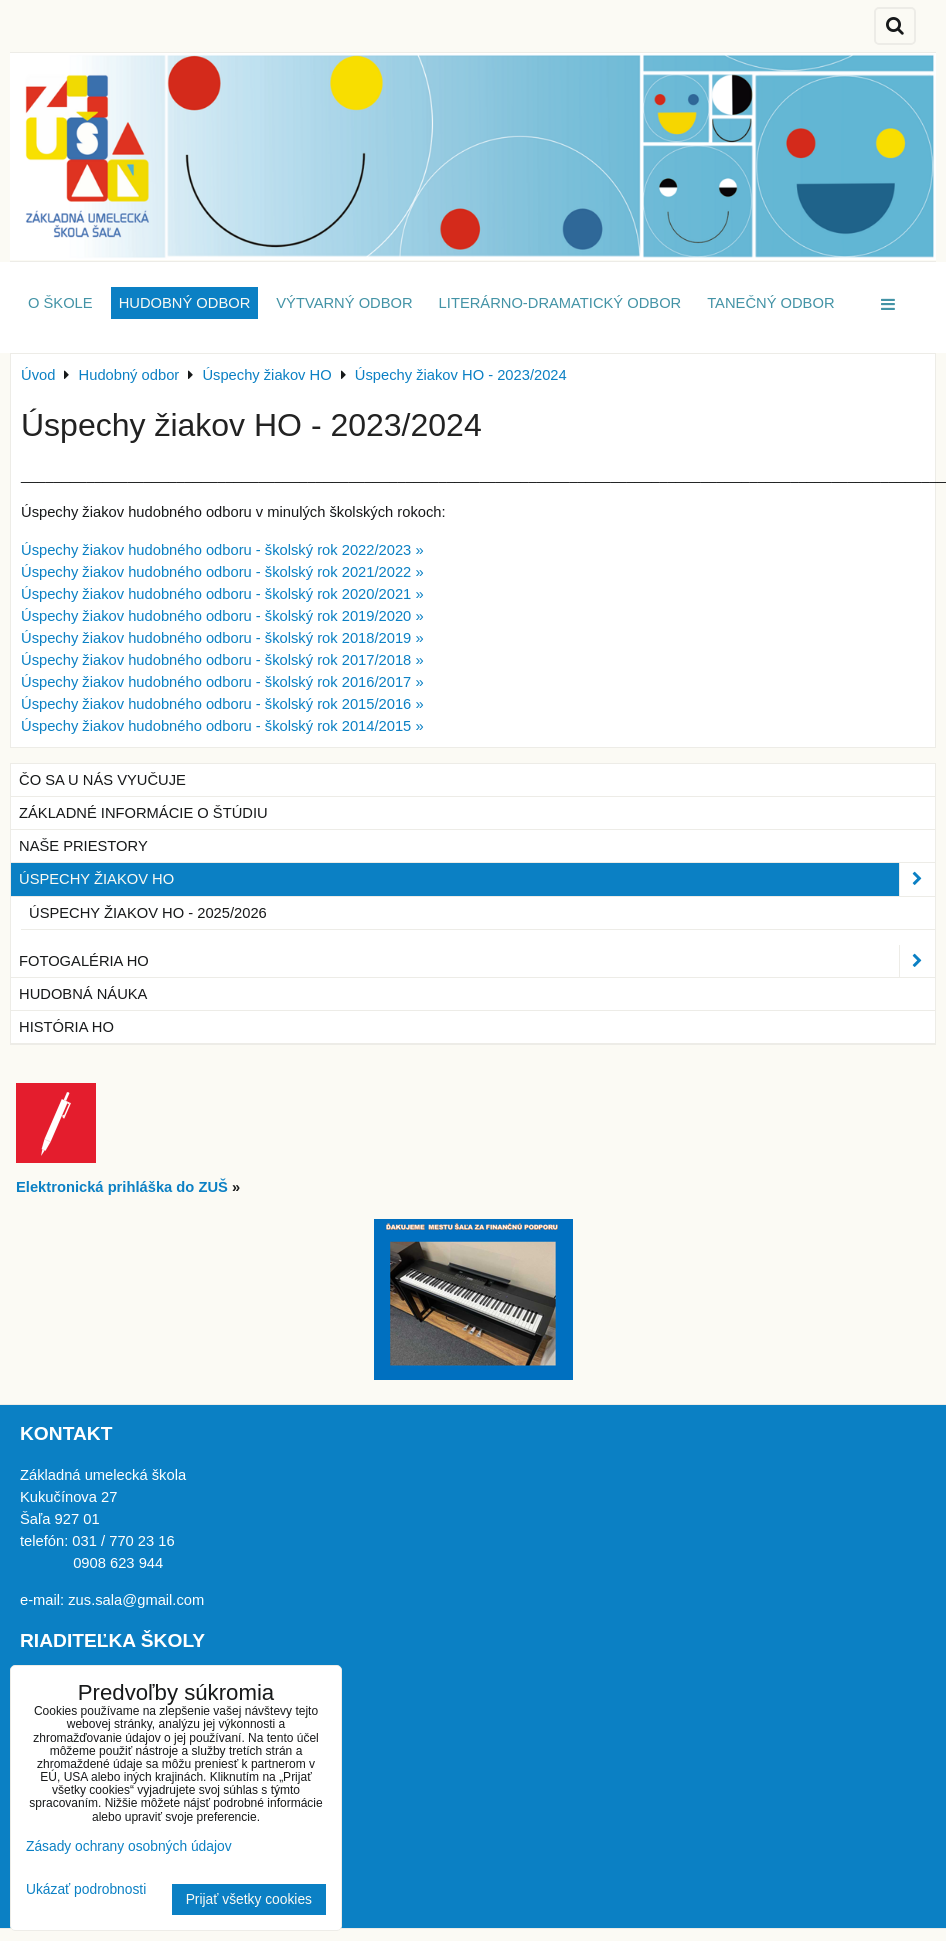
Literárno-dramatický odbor (560, 303)
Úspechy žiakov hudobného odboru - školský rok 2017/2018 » (222, 660)
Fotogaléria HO (477, 961)
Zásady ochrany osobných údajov (129, 1846)
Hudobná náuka (83, 994)
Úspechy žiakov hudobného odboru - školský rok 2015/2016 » (222, 704)
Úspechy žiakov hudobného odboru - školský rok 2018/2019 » (222, 638)
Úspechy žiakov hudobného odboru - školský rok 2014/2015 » (222, 726)
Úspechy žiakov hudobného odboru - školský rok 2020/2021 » (222, 594)
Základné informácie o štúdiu (143, 813)
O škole (60, 303)
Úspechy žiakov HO (477, 879)
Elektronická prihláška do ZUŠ (122, 1187)
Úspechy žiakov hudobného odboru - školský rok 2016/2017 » (222, 682)
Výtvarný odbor (344, 303)
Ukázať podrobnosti (86, 1889)
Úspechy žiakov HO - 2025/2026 (148, 913)
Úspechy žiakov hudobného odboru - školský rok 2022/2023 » (222, 550)
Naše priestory (83, 846)
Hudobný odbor (185, 303)
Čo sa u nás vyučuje (102, 780)
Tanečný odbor (770, 303)
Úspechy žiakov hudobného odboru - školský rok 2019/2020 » (222, 616)
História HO (66, 1027)
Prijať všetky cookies (249, 1899)
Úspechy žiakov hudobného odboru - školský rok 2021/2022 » (222, 572)
